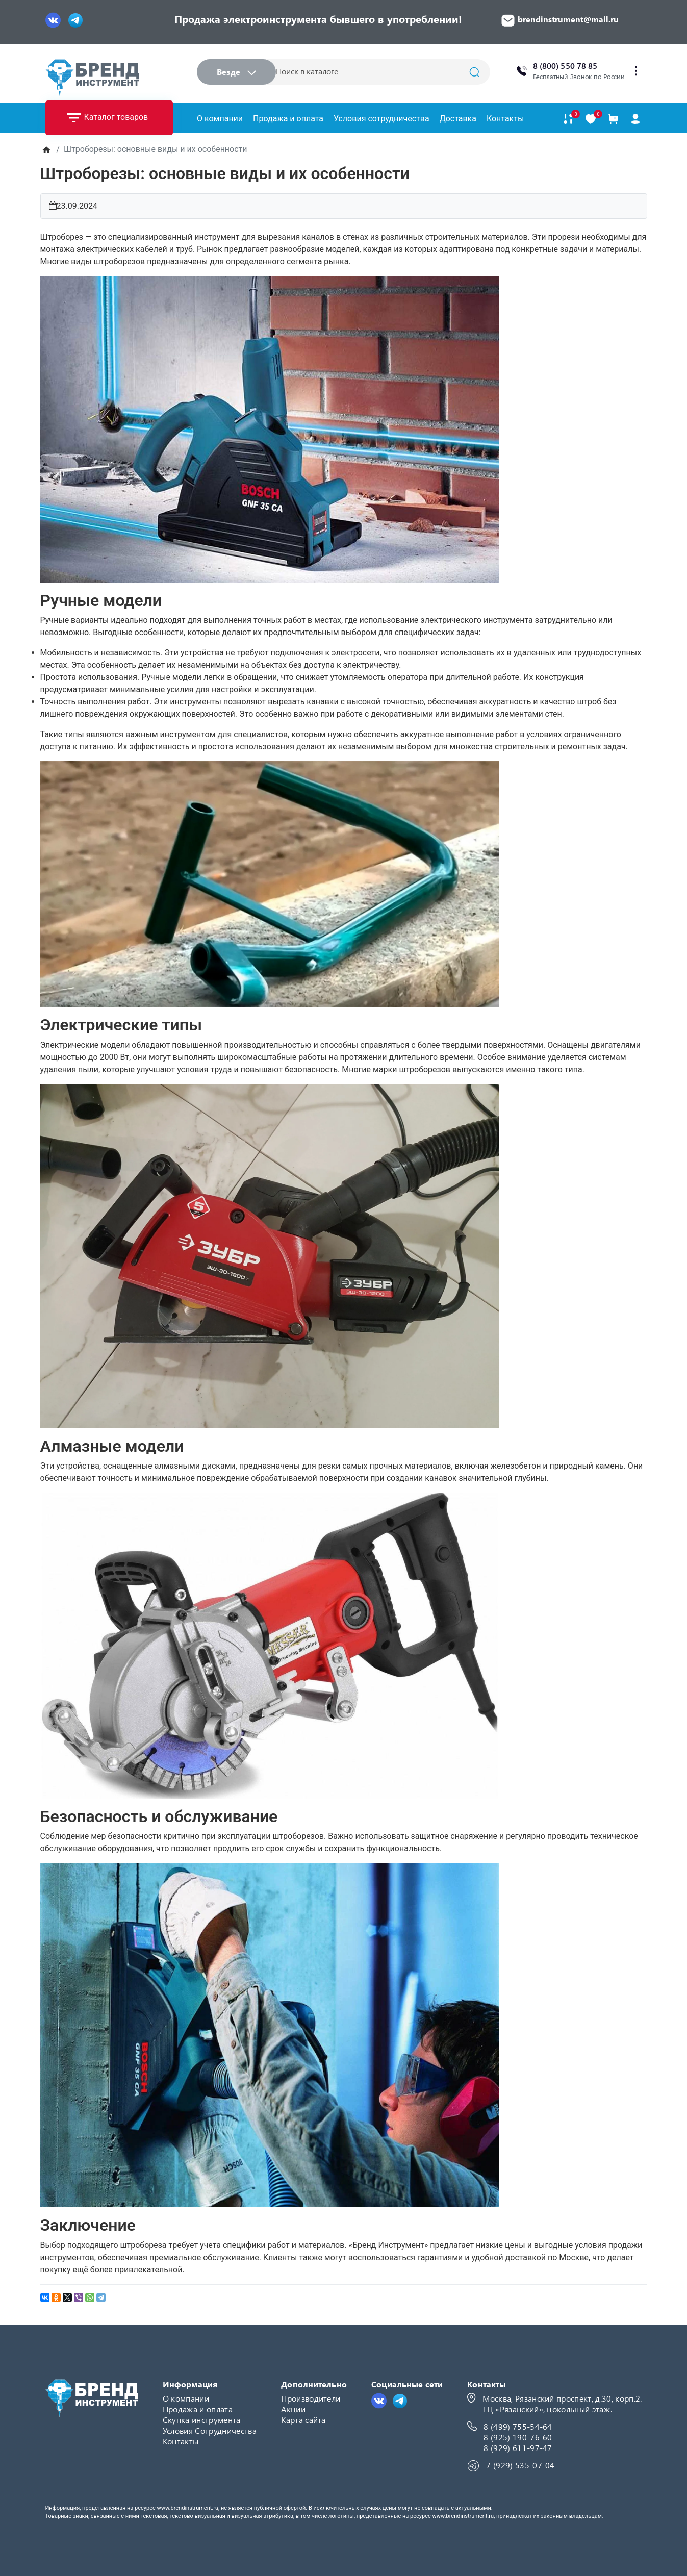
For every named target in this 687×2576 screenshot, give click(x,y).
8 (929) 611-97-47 (518, 2447)
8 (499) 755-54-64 (518, 2426)
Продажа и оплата (288, 118)
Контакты (505, 118)
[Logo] (92, 78)
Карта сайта (303, 2419)
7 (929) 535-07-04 (520, 2465)
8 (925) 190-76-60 (518, 2437)
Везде (236, 71)
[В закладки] (590, 119)
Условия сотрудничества (381, 118)
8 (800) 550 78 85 (565, 65)
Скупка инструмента (202, 2419)
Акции (293, 2409)
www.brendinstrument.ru (187, 2508)
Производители (310, 2398)
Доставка (458, 118)
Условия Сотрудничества (210, 2430)
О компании (220, 118)
